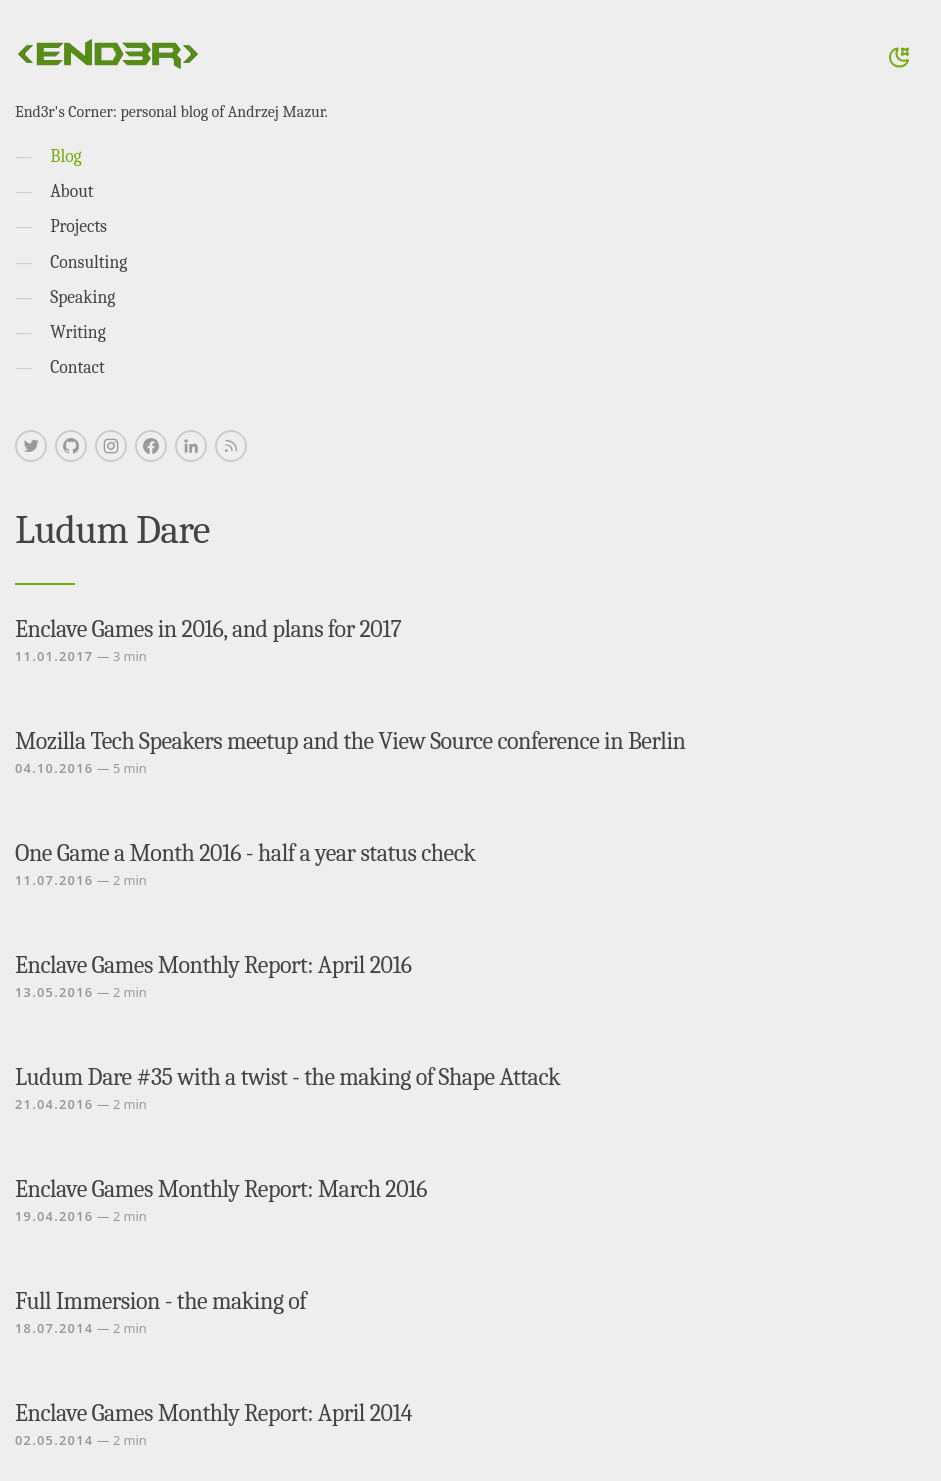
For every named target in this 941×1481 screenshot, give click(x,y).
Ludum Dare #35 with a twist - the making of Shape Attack (287, 1077)
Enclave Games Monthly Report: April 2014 (213, 1413)
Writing (78, 332)
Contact (77, 367)
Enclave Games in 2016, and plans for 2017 (208, 629)
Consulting (88, 262)
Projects (78, 226)
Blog (65, 156)
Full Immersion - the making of (160, 1301)
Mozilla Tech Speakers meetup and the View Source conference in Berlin (350, 741)
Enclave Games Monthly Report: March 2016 (221, 1189)
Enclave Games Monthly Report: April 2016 (213, 965)
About (71, 191)
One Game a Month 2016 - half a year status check (245, 853)
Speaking (82, 297)
